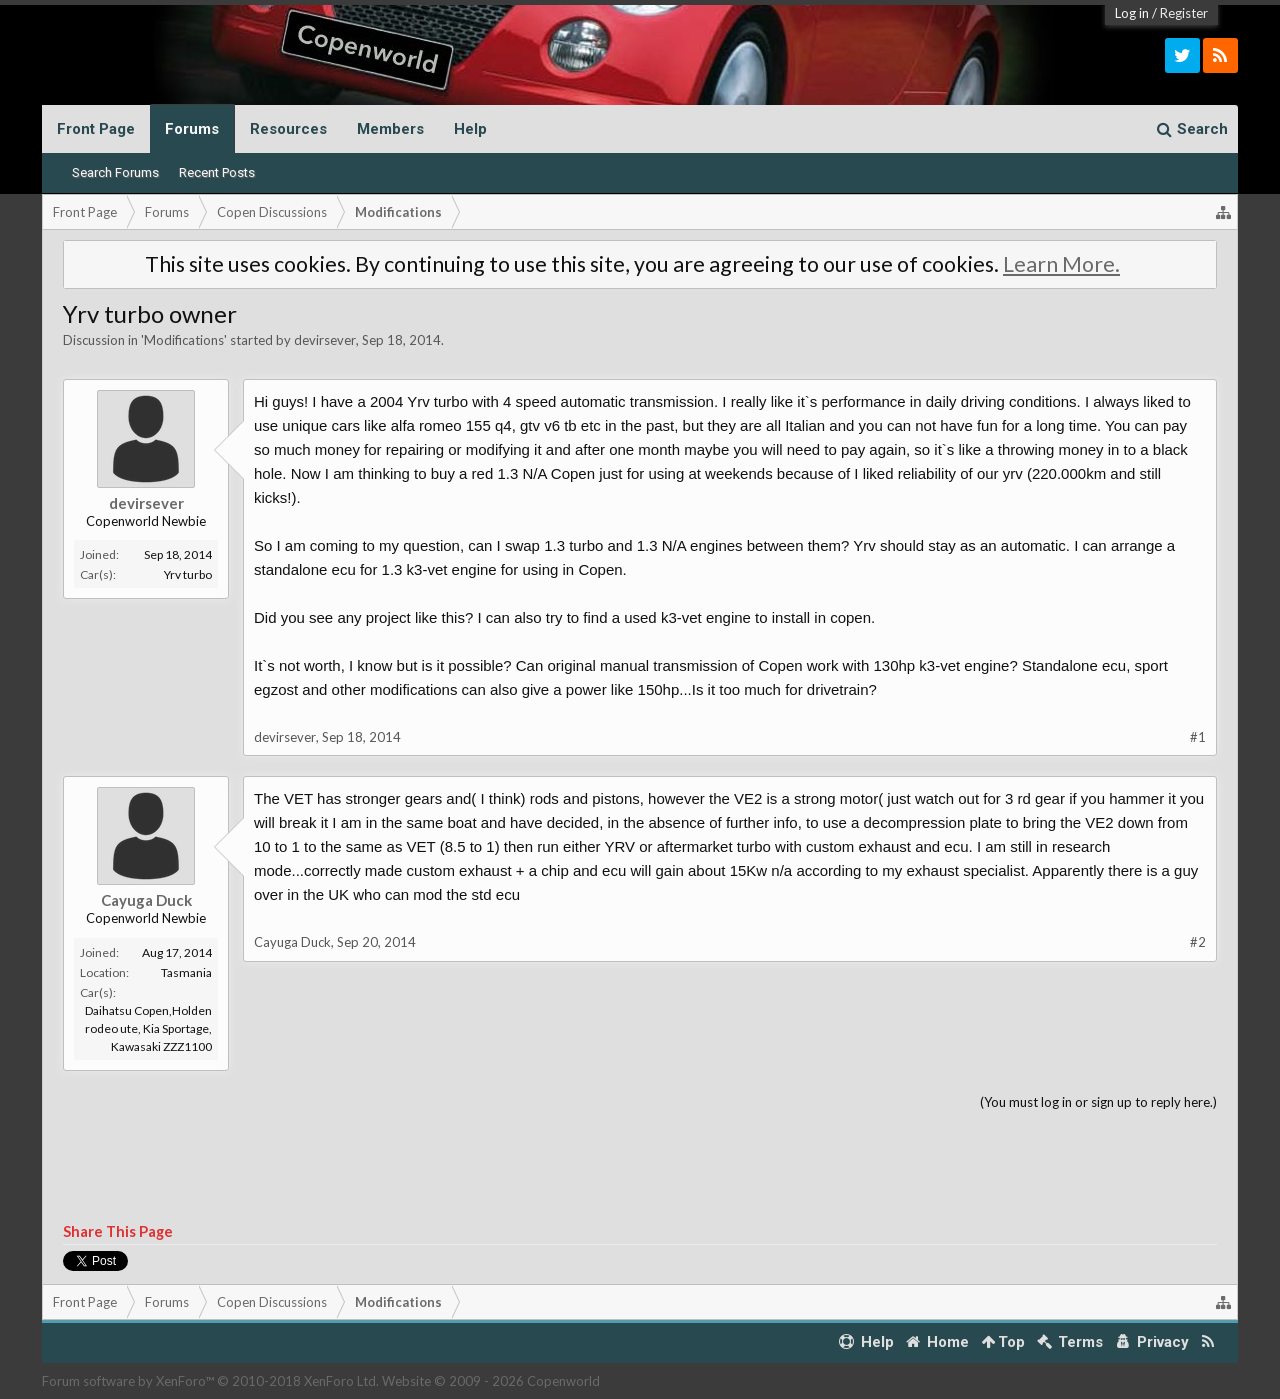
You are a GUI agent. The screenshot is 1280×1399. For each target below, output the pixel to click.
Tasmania (186, 972)
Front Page (96, 129)
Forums (192, 129)
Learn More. (1061, 264)
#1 (1198, 737)
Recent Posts (217, 172)
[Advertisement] (640, 1168)
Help (470, 129)
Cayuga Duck (146, 900)
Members (390, 129)
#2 (1198, 942)
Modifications (184, 340)
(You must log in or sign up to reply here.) (1098, 1102)
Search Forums (115, 172)
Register (1184, 13)
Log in (1132, 13)
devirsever (325, 340)
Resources (288, 129)
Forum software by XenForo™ (210, 1381)
